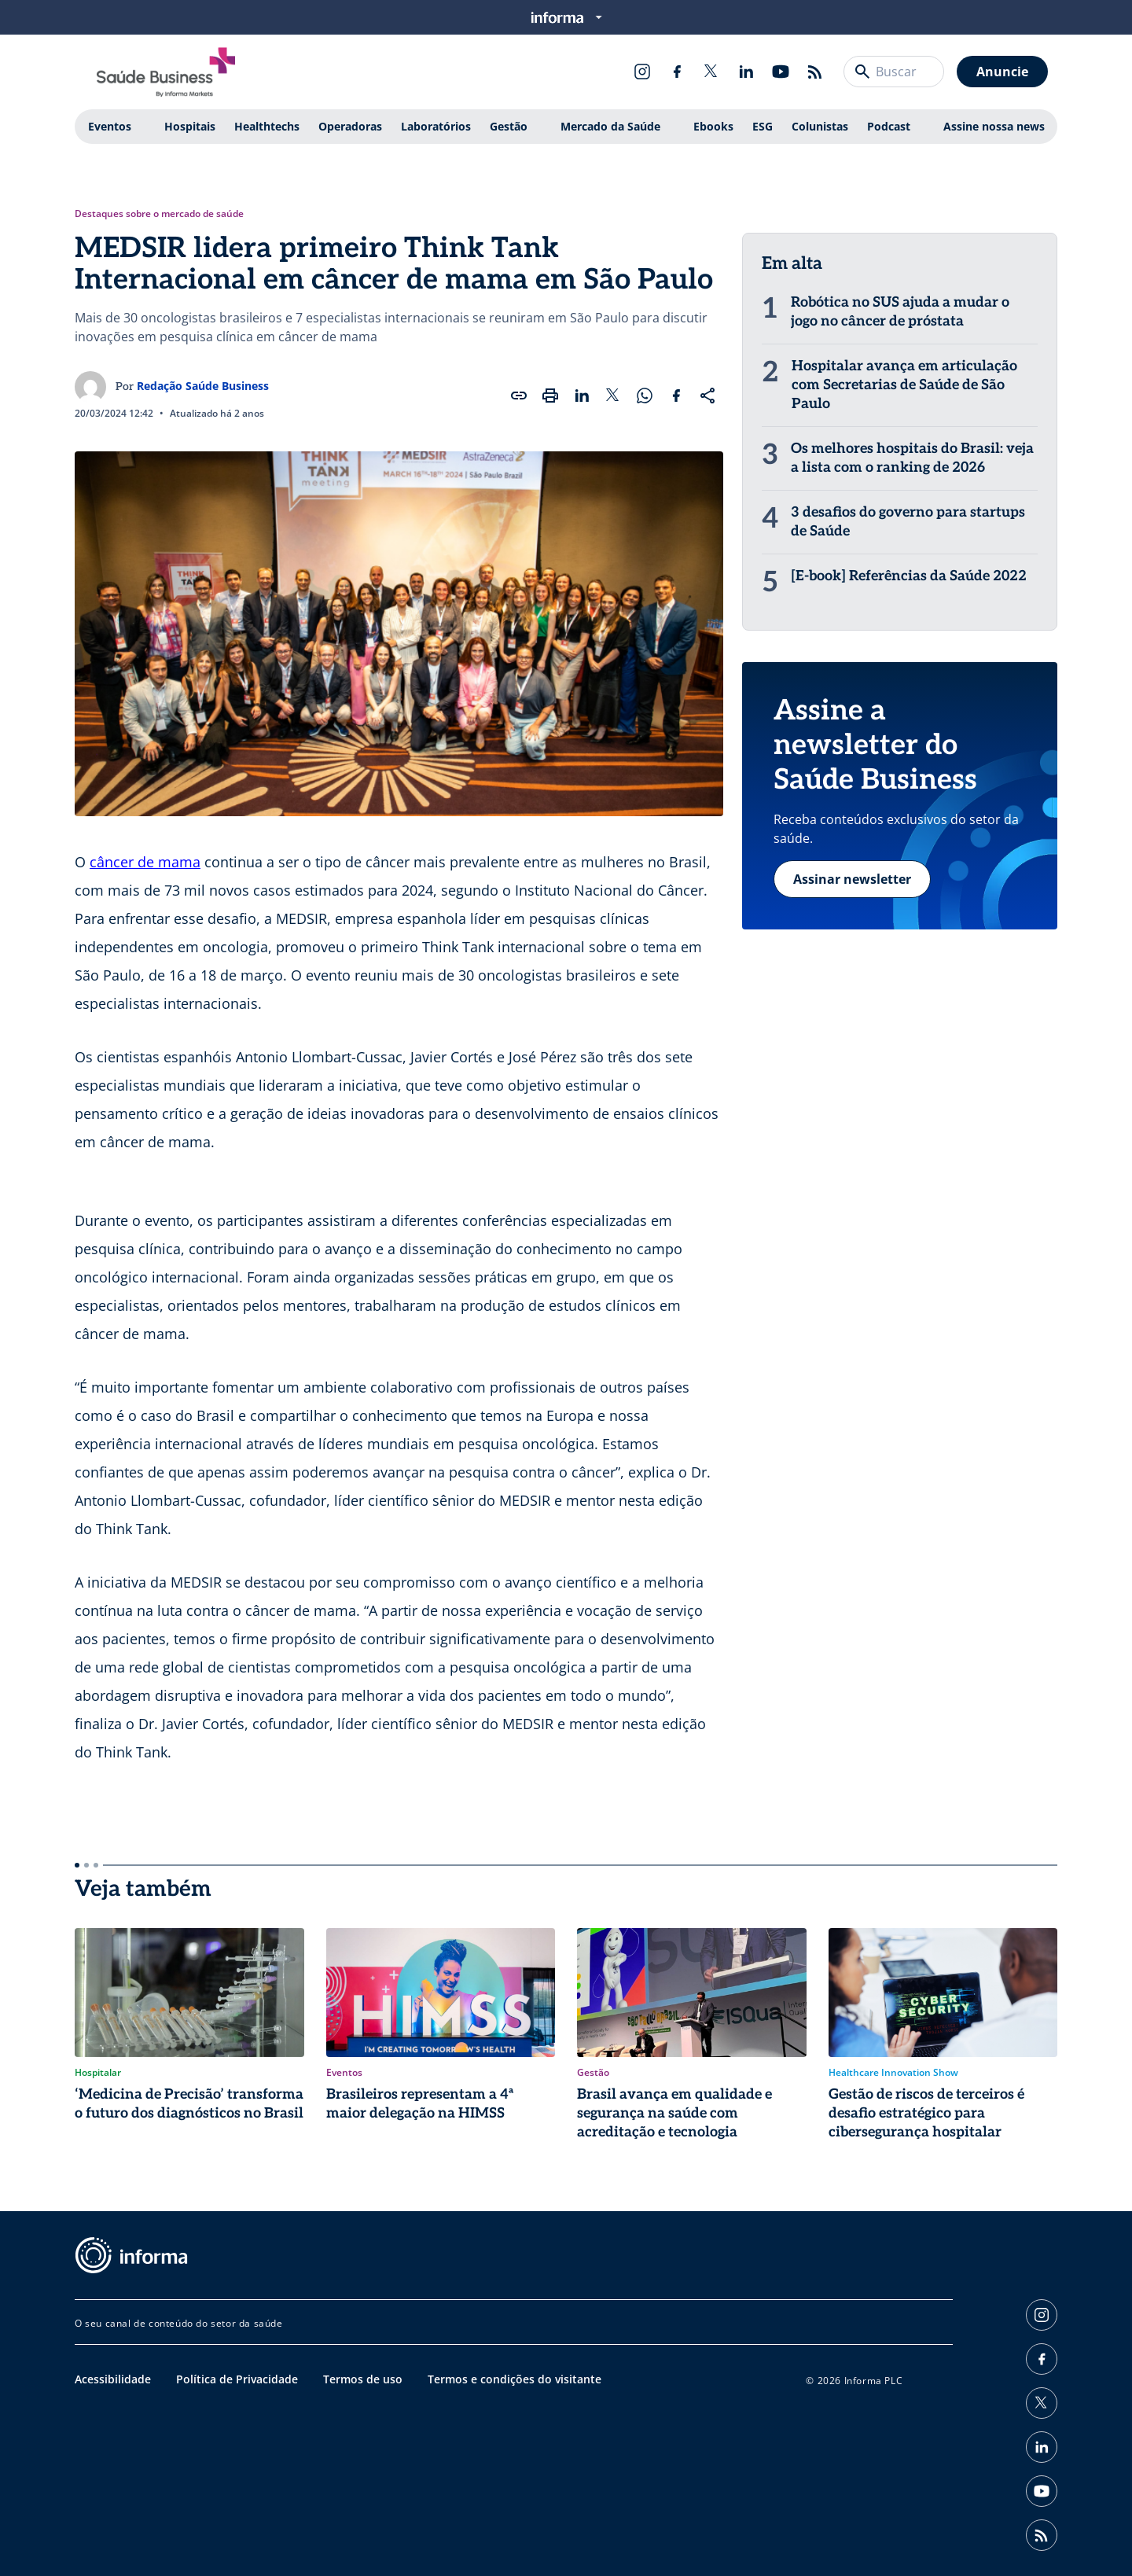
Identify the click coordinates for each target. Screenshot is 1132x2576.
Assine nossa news (994, 126)
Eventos (109, 126)
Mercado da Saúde (610, 126)
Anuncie (1002, 71)
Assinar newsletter (852, 879)
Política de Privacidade (237, 2379)
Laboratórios (436, 126)
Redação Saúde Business (203, 385)
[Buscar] (862, 71)
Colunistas (820, 126)
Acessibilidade (113, 2379)
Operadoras (350, 126)
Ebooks (713, 126)
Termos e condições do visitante (514, 2379)
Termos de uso (362, 2379)
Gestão (508, 126)
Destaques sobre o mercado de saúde (159, 214)
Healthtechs (267, 126)
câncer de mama (145, 861)
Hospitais (189, 126)
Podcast (888, 126)
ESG (762, 126)
